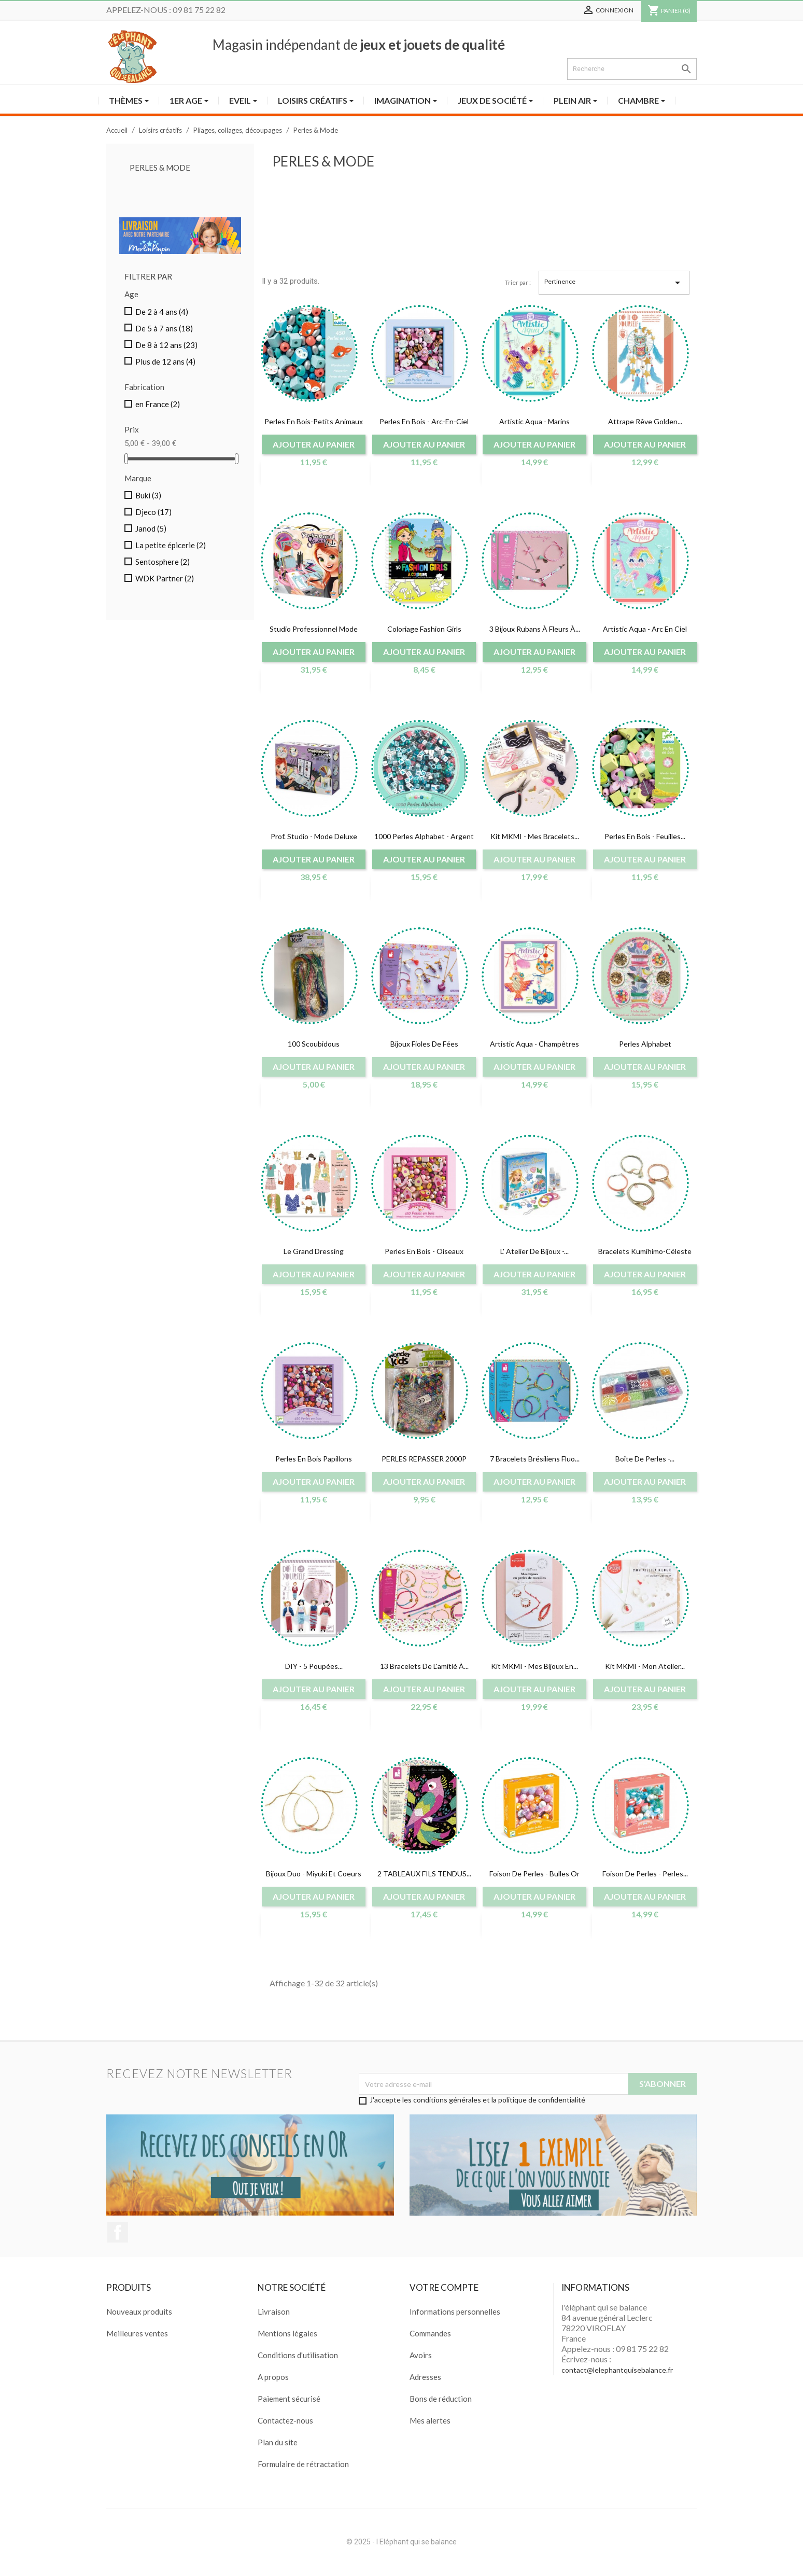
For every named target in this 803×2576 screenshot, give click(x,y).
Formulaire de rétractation (303, 2464)
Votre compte (444, 2287)
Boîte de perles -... (644, 1458)
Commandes (430, 2333)
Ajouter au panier (314, 444)
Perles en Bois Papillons (313, 1458)
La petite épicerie (170, 545)
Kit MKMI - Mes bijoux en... (534, 1666)
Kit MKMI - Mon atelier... (645, 1666)
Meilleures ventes (137, 2333)
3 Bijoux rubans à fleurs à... (534, 628)
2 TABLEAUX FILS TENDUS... (424, 1873)
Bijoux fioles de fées (424, 1043)
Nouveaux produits (139, 2311)
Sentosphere (162, 561)
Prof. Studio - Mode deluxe (314, 836)
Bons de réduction (441, 2398)
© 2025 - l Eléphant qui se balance (401, 2542)
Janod (150, 528)
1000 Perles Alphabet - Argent (424, 836)
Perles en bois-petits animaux (313, 421)
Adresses (425, 2377)
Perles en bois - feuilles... (644, 836)
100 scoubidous (314, 1043)
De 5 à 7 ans (164, 328)
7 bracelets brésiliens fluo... (535, 1458)
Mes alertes (430, 2420)
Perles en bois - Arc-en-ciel (424, 421)
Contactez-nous (285, 2420)
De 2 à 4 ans (161, 311)
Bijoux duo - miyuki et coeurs (313, 1873)
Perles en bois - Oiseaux (424, 1251)
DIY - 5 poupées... (314, 1666)
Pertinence (614, 282)
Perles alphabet (645, 1043)
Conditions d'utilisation (298, 2355)
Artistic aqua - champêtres (534, 1043)
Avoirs (421, 2355)
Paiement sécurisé (289, 2398)
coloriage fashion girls (424, 628)
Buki (148, 495)
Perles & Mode (160, 167)
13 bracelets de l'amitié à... (424, 1666)
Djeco (153, 512)
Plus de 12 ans (165, 361)
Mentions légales (287, 2333)
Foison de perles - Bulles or (534, 1873)
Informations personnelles (455, 2311)
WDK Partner (164, 578)
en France (157, 404)
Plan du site (278, 2442)
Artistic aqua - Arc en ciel (645, 628)
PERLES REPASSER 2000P (424, 1458)
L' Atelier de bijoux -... (534, 1251)
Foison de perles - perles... (645, 1873)
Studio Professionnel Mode (314, 628)
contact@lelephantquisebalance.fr (617, 2369)
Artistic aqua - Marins (534, 421)
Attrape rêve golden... (645, 421)
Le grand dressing (314, 1251)
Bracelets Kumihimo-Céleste (645, 1251)
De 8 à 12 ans (166, 345)
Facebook (117, 2232)
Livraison (274, 2311)
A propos (273, 2377)
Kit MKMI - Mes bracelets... (534, 836)
